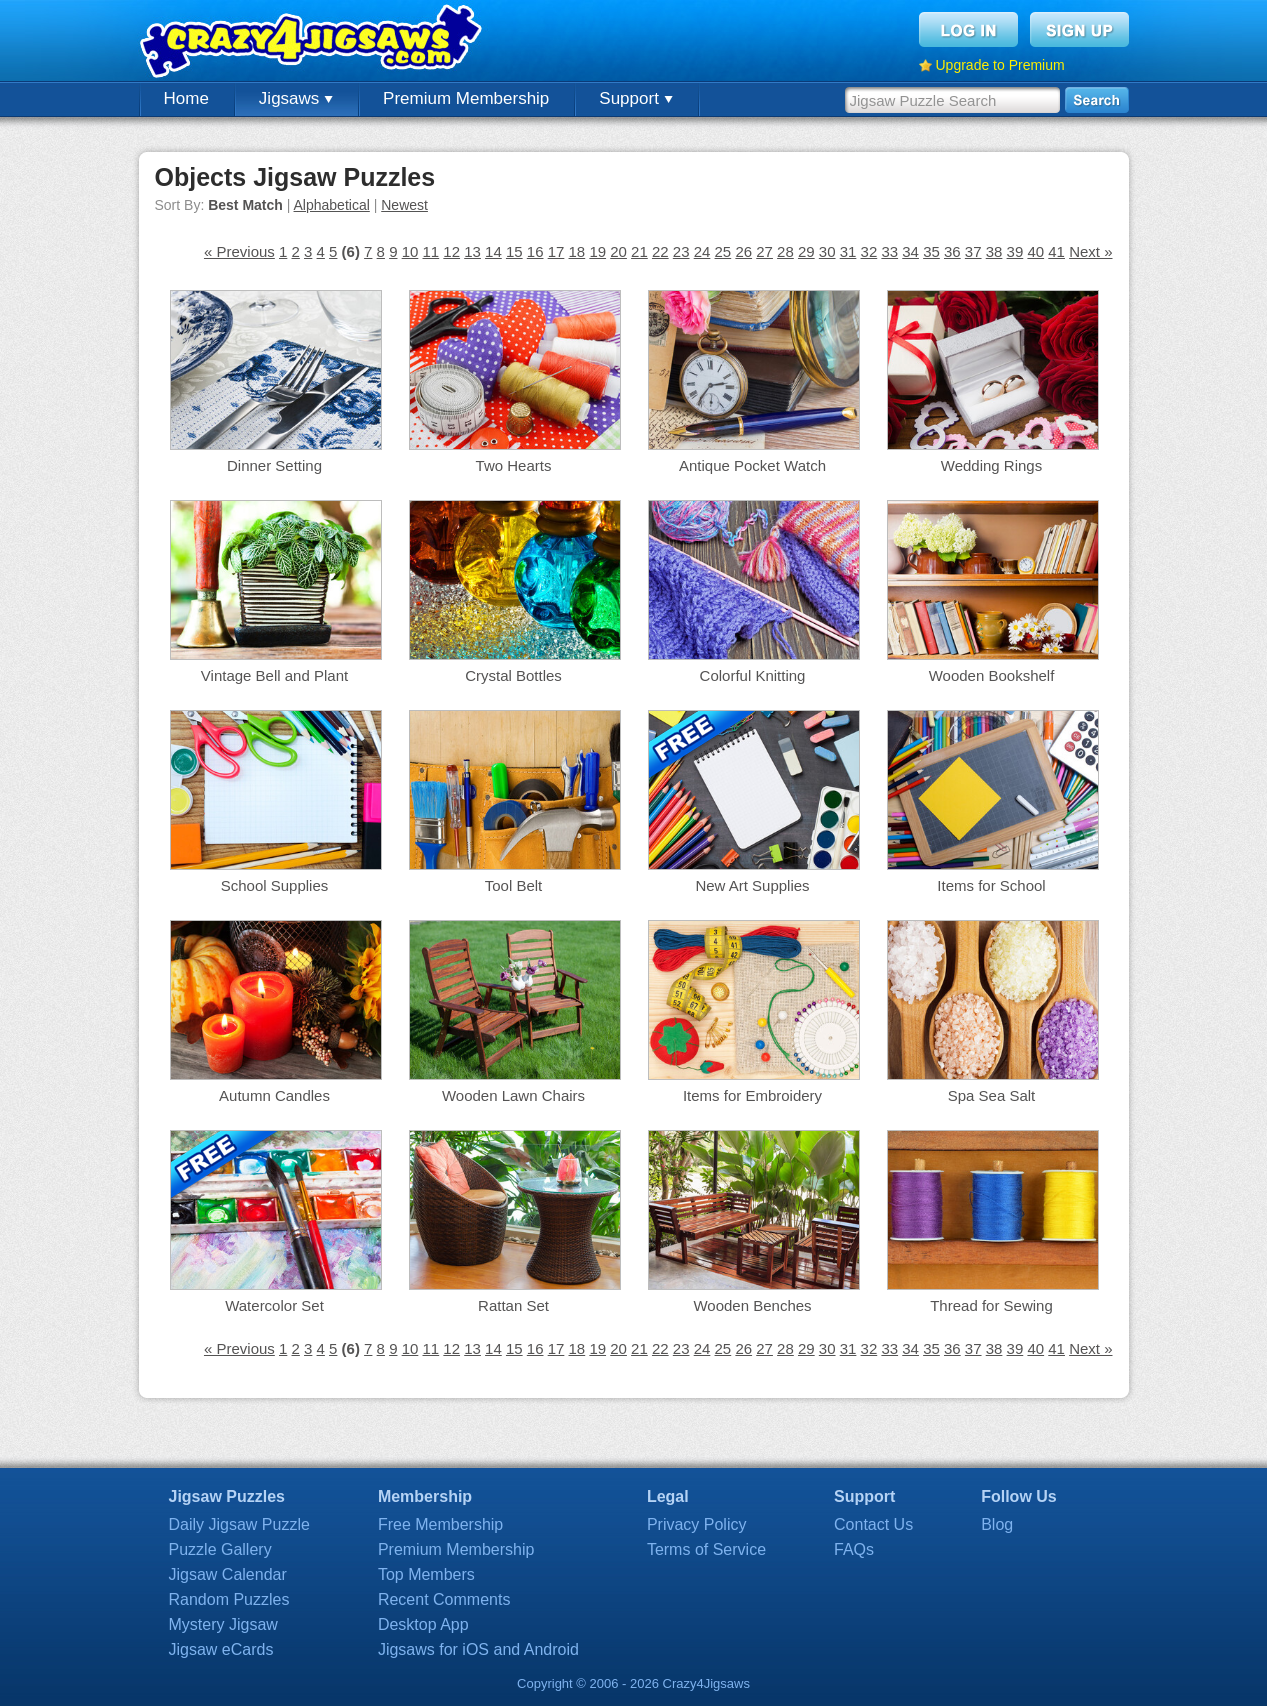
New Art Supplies (752, 885)
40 (1035, 251)
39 (1015, 251)
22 (660, 251)
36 (952, 251)
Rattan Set (513, 1305)
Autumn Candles (274, 1095)
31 (848, 251)
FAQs (854, 1549)
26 (743, 251)
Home (186, 98)
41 (1056, 251)
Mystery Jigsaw (223, 1624)
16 (535, 251)
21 (639, 251)
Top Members (426, 1574)
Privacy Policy (697, 1524)
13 (472, 251)
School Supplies (275, 885)
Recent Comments (444, 1599)
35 (931, 251)
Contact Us (873, 1524)
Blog (997, 1524)
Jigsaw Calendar (228, 1574)
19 (597, 251)
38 (994, 251)
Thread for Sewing (991, 1305)
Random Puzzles (229, 1599)
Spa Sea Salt (992, 1095)
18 (577, 251)
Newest (404, 205)
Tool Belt (514, 885)
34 (910, 251)
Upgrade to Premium (1000, 65)
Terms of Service (706, 1549)
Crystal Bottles (513, 675)
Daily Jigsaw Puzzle (239, 1524)
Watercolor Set (274, 1305)
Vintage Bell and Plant (274, 675)
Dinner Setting (274, 465)
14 (493, 251)
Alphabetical (332, 205)
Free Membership (440, 1524)
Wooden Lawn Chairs (513, 1095)
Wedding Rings (991, 465)
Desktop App (423, 1624)
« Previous (239, 251)
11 (431, 251)
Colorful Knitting (753, 675)
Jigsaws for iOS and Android (478, 1649)
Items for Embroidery (752, 1095)
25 (723, 251)
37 (973, 251)
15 (514, 251)
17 (556, 251)
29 (806, 251)
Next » (1090, 251)
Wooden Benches (752, 1305)
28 (785, 251)
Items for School (991, 885)
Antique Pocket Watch (752, 465)
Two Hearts (514, 465)
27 (764, 251)
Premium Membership (466, 98)
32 (869, 251)
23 (681, 251)
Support (635, 98)
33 (889, 251)
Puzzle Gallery (220, 1549)
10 (410, 251)
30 (827, 251)
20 (618, 251)
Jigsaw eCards (221, 1649)
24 (702, 251)
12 (451, 251)
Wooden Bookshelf (992, 675)
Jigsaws (296, 98)
